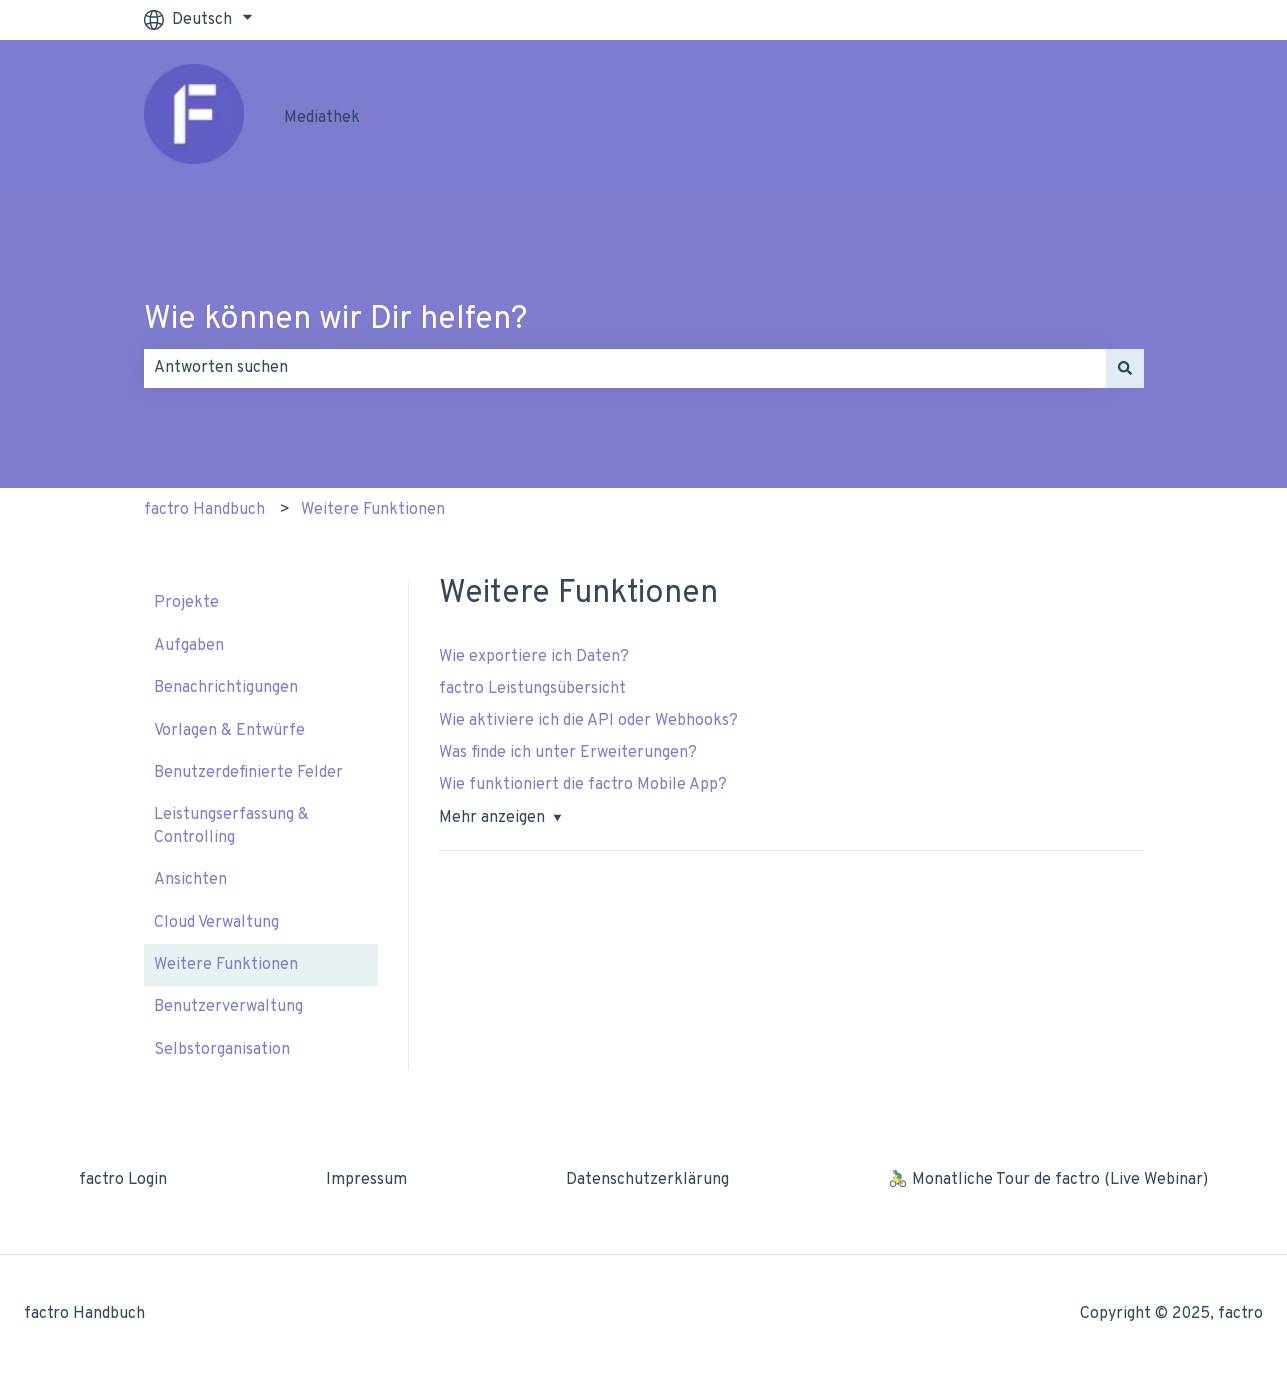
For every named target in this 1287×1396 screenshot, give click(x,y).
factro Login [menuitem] (123, 1180)
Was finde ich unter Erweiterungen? (568, 753)
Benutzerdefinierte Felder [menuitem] (248, 773)
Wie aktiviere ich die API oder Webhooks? (588, 721)
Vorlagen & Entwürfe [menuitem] (229, 731)
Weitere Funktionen (373, 510)
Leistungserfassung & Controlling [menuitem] (231, 826)
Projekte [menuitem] (186, 603)
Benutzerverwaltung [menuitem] (228, 1007)
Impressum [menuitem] (366, 1180)
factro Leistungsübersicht (534, 689)
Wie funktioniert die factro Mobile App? (583, 785)
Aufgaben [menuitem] (189, 646)
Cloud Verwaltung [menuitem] (216, 923)
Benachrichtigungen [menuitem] (226, 688)
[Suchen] (1125, 368)
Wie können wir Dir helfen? (335, 320)
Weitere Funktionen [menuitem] (226, 965)
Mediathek (322, 118)
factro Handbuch (204, 510)
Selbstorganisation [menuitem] (222, 1050)
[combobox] (625, 368)
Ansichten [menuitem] (190, 880)
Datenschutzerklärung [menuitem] (647, 1180)
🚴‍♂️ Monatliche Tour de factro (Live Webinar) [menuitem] (1048, 1180)
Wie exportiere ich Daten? (534, 657)
